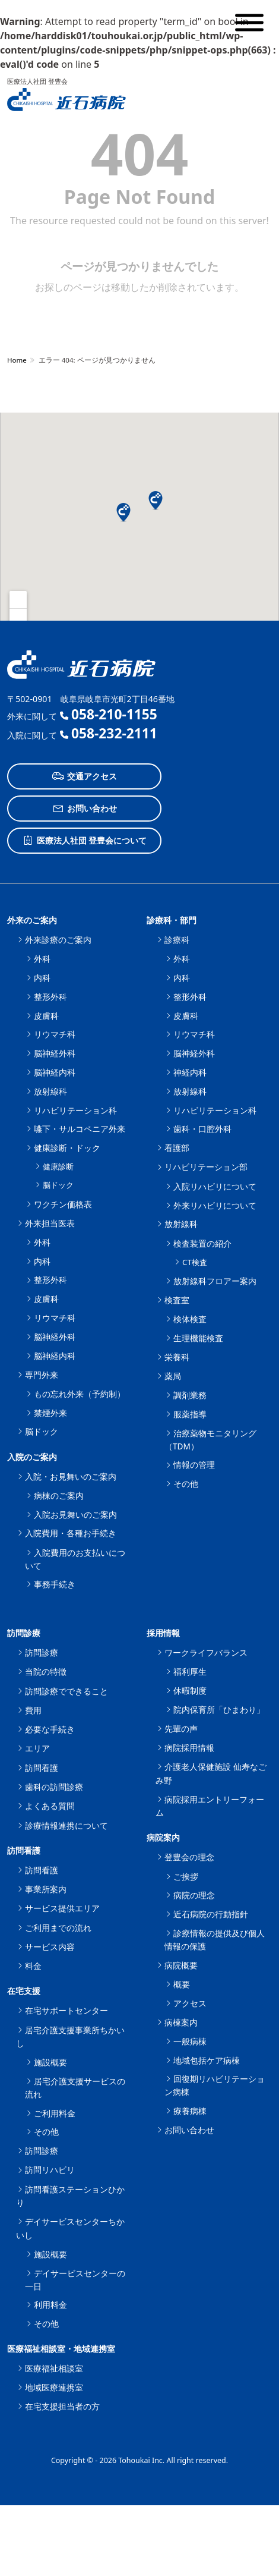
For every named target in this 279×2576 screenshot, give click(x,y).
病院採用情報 (189, 1747)
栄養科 (176, 1357)
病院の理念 (194, 1895)
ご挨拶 (185, 1876)
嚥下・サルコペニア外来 (79, 1128)
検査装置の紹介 (202, 1243)
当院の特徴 (45, 1671)
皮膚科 (46, 1015)
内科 (42, 977)
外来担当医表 (50, 1223)
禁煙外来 (50, 1412)
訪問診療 (23, 1632)
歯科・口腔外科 (202, 1128)
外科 (42, 958)
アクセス (190, 2003)
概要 (181, 1984)
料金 (33, 1965)
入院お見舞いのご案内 (75, 1514)
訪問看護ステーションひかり (70, 2196)
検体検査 (190, 1319)
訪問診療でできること (66, 1691)
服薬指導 (190, 1414)
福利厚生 (190, 1671)
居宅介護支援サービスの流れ (75, 2087)
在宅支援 (23, 1990)
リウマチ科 (54, 1034)
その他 (185, 1483)
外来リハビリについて (214, 1205)
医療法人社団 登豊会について (84, 841)
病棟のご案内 (59, 1495)
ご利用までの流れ (58, 1927)
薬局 (172, 1376)
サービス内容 (50, 1946)
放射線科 (50, 1091)
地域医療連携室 (54, 2387)
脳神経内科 (54, 1072)
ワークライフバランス (206, 1652)
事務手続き (54, 1584)
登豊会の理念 (189, 1857)
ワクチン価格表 (63, 1204)
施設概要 (50, 2062)
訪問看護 (41, 1767)
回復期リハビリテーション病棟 (214, 2085)
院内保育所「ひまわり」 (219, 1709)
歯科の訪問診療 (54, 1786)
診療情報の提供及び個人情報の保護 (214, 1939)
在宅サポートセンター (66, 2010)
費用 (33, 1710)
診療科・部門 (171, 920)
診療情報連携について (66, 1825)
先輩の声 (181, 1728)
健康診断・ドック (67, 1147)
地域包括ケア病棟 (206, 2060)
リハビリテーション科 (75, 1110)
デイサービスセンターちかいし (70, 2228)
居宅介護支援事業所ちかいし (70, 2036)
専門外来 (41, 1374)
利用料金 (50, 2304)
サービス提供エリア (62, 1908)
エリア (37, 1748)
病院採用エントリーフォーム (210, 1806)
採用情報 (163, 1632)
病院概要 (181, 1965)
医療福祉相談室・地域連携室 (61, 2348)
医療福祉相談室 (54, 2368)
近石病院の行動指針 (210, 1914)
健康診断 (58, 1166)
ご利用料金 (54, 2113)
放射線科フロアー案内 (214, 1281)
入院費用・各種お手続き (70, 1533)
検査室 (176, 1300)
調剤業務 (190, 1395)
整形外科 (50, 996)
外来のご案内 (32, 920)
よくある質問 (50, 1805)
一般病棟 (190, 2041)
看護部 (176, 1147)
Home (17, 360)
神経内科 (190, 1072)
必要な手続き (50, 1729)
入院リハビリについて (214, 1186)
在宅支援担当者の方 (62, 2406)
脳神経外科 (54, 1053)
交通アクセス (84, 776)
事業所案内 (45, 1889)
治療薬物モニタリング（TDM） (210, 1439)
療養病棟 (190, 2110)
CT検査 (194, 1262)
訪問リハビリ (50, 2169)
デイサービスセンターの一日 (75, 2279)
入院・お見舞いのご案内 (70, 1476)
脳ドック (58, 1185)
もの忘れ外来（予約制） (79, 1393)
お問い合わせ (84, 808)
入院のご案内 (32, 1456)
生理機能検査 (198, 1338)
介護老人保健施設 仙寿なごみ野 (211, 1773)
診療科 (176, 939)
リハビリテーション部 (206, 1166)
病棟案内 (181, 2022)
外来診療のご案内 (58, 939)
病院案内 (163, 1837)
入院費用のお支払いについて (75, 1559)
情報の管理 (194, 1464)
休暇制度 (190, 1690)
